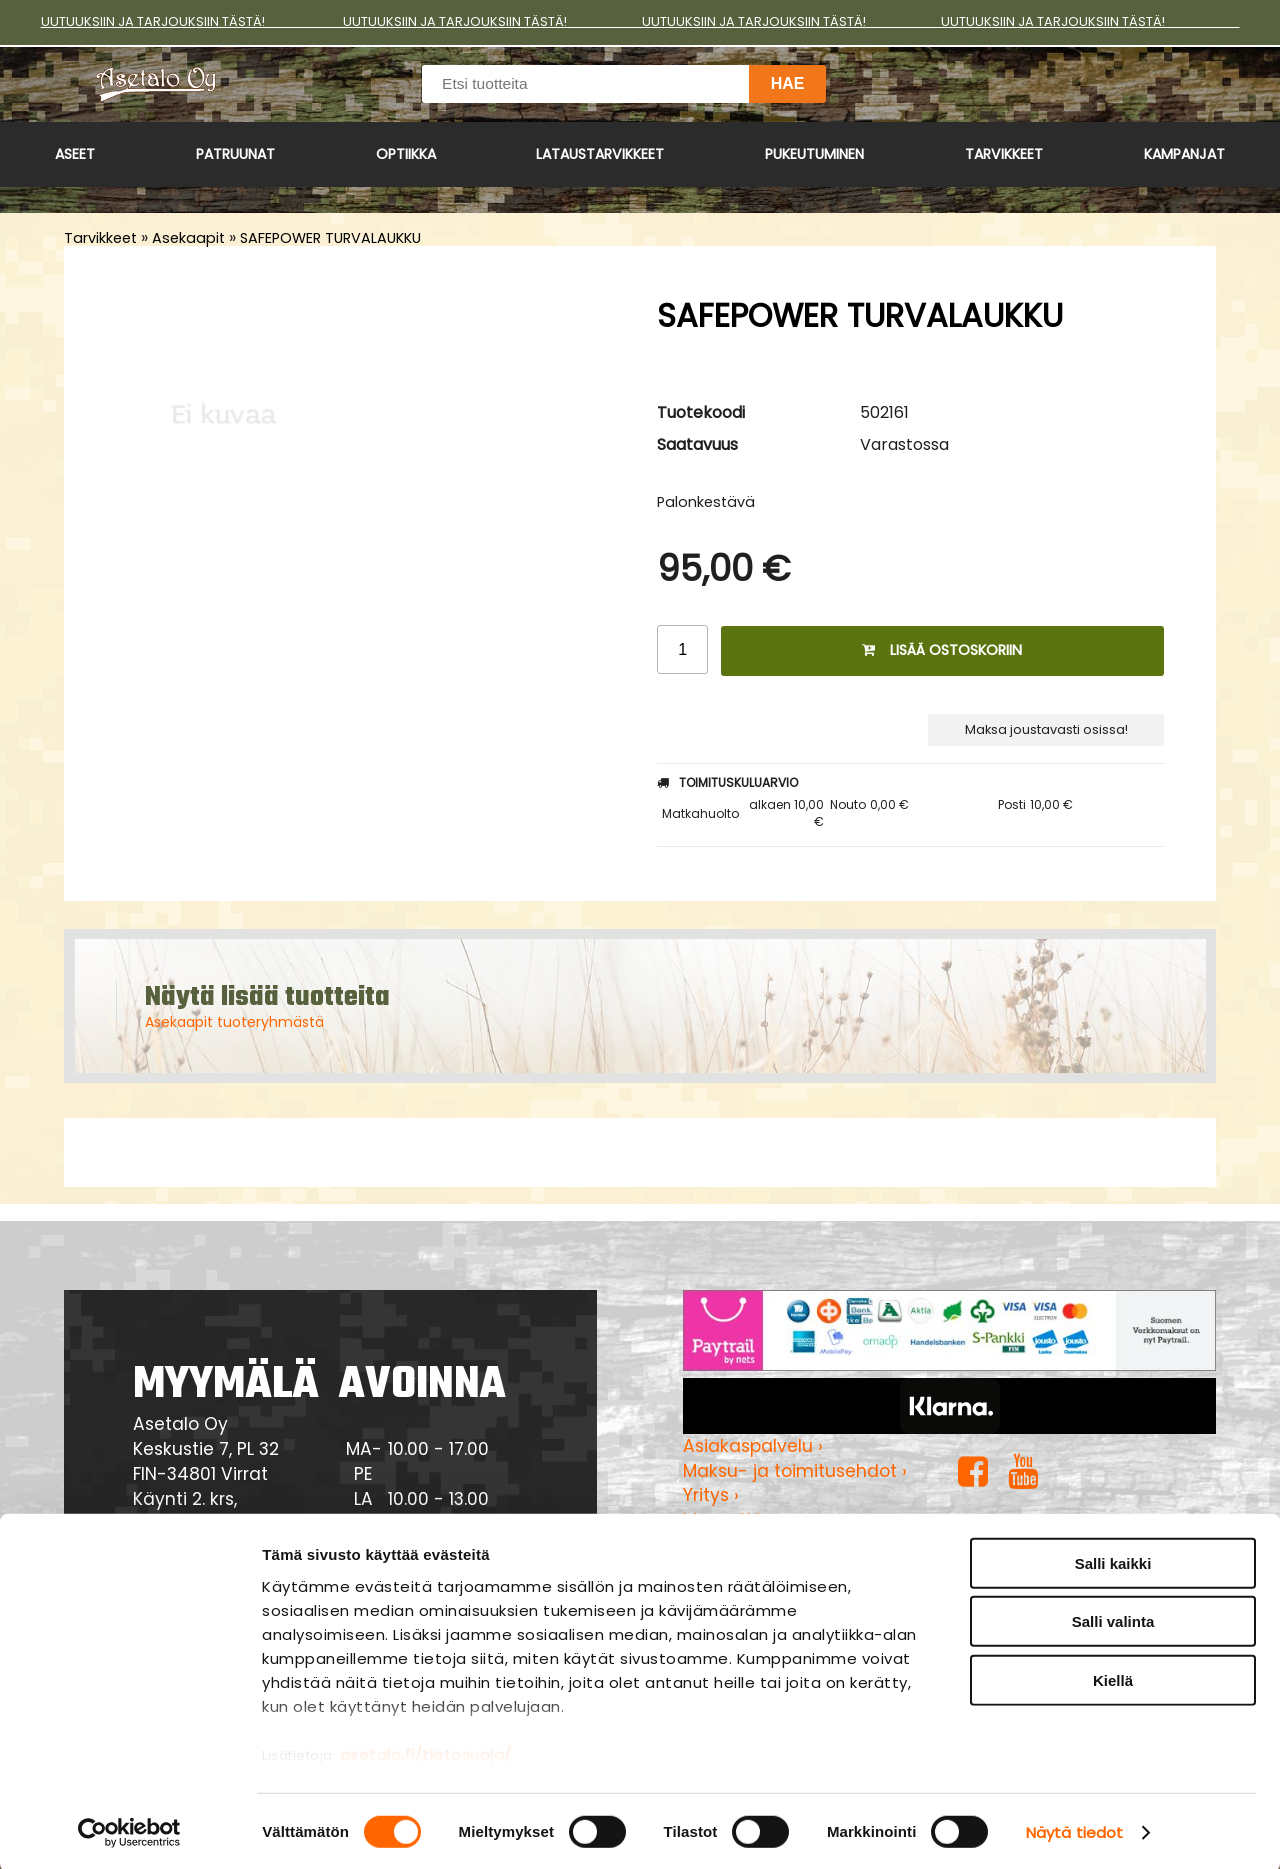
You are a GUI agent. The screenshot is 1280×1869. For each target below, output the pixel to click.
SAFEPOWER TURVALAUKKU (330, 238)
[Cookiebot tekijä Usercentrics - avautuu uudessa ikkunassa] (129, 1830)
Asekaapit (188, 238)
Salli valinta (1113, 1618)
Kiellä (1113, 1677)
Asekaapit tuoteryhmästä (234, 1022)
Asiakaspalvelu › (753, 1446)
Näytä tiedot (1074, 1829)
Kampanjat (1184, 154)
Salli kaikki (1113, 1560)
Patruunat (235, 154)
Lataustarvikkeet (600, 154)
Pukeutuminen (814, 154)
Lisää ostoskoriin (942, 650)
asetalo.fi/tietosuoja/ (426, 1751)
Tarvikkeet (1004, 154)
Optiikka (406, 154)
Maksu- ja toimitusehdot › (795, 1471)
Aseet (75, 154)
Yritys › (711, 1495)
